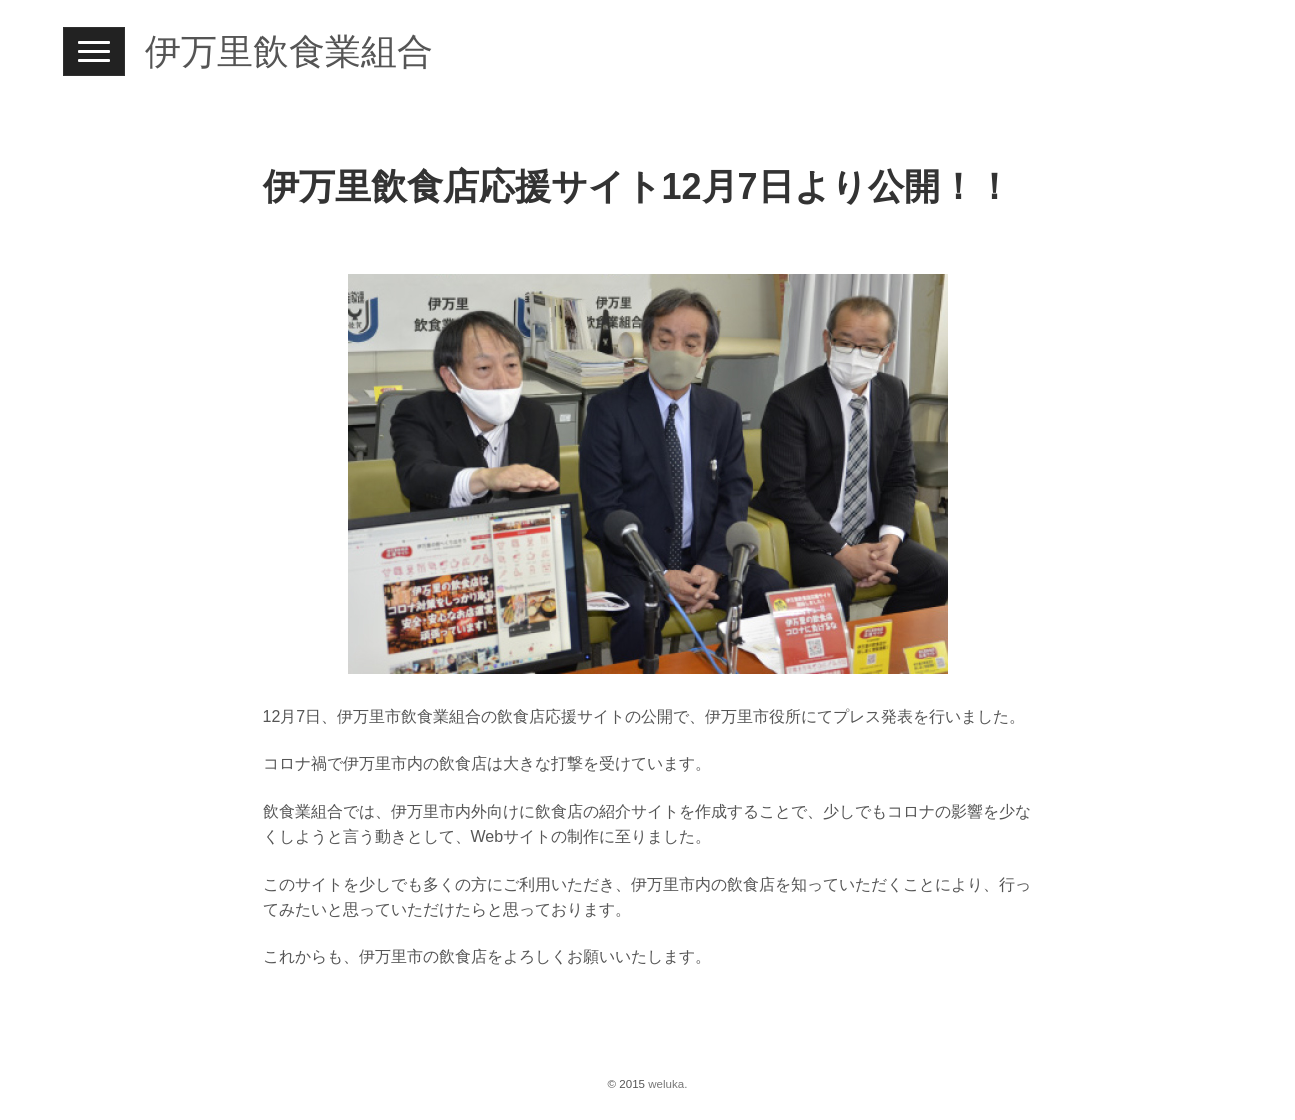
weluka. (667, 1084)
